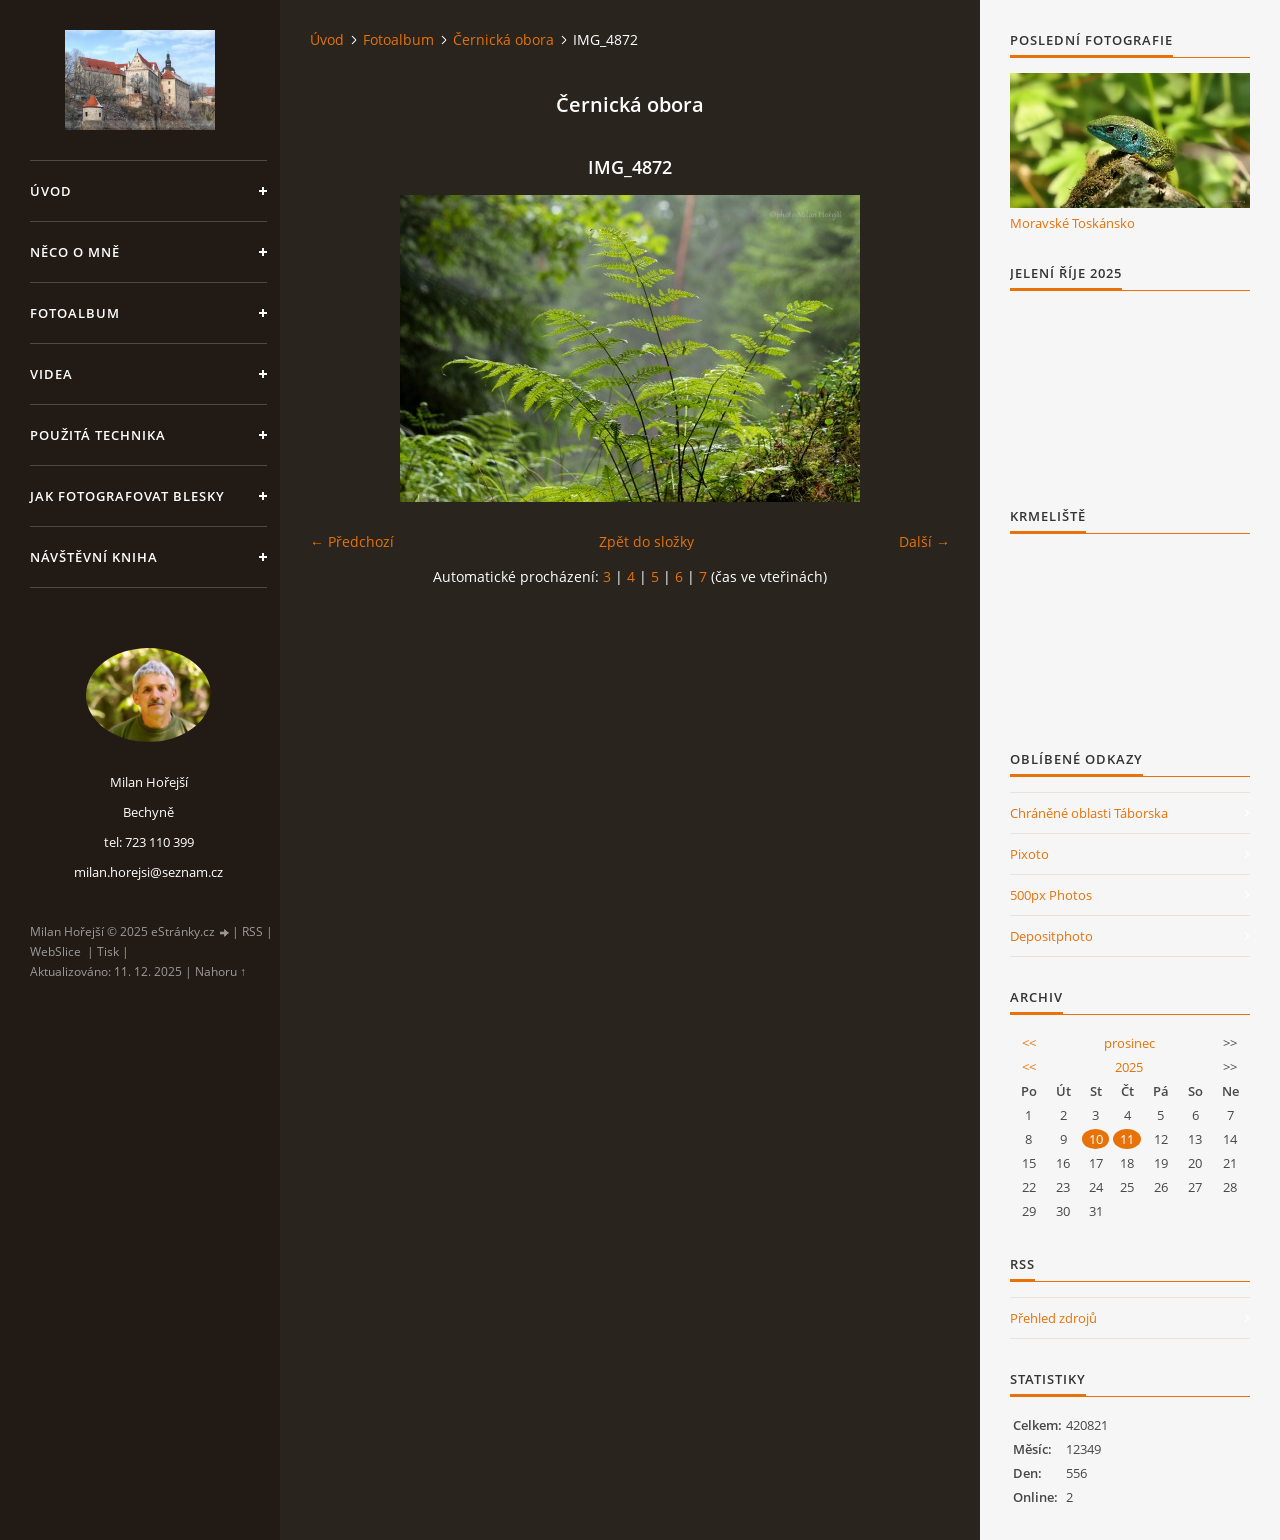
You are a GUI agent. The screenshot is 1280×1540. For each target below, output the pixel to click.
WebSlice (55, 951)
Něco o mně (75, 252)
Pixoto (1029, 854)
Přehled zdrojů (1053, 1318)
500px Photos (1051, 895)
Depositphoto (1051, 936)
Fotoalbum (75, 313)
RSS (252, 931)
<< (1029, 1043)
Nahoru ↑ (220, 971)
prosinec (1129, 1043)
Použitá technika (98, 435)
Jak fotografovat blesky (127, 496)
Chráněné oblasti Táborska (1089, 813)
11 (1127, 1139)
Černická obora (503, 39)
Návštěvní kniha (94, 557)
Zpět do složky (646, 541)
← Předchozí (352, 541)
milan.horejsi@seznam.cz (148, 872)
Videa (51, 374)
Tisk (108, 951)
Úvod (51, 191)
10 (1096, 1139)
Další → (924, 541)
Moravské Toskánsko (1072, 223)
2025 (1129, 1067)
